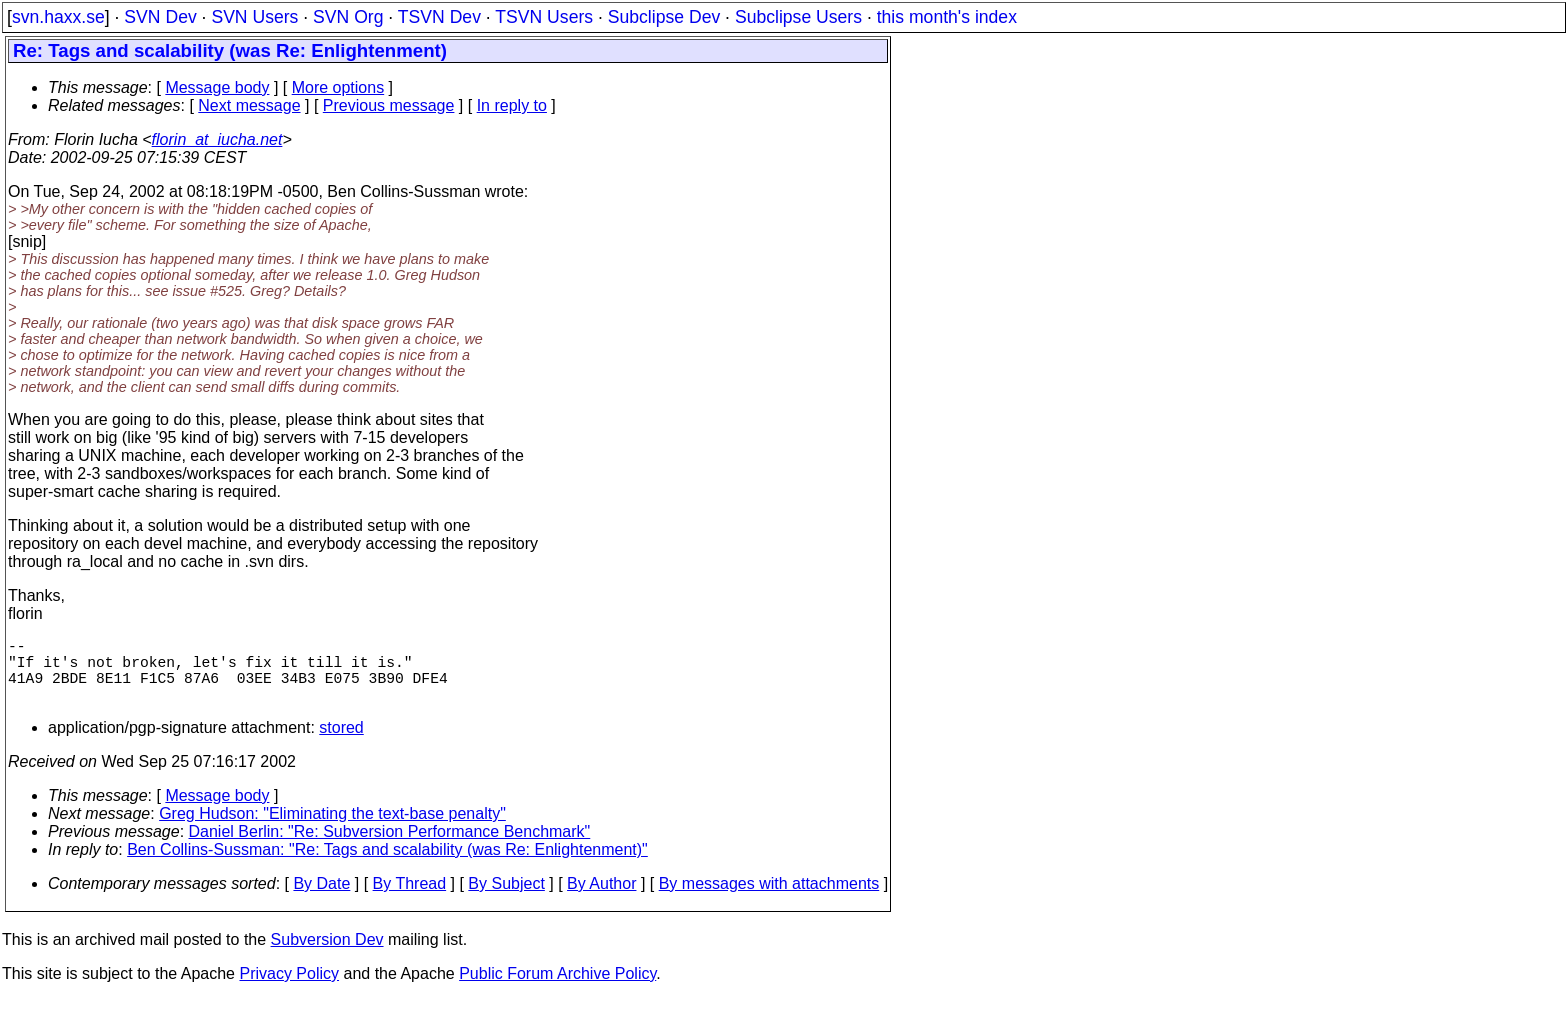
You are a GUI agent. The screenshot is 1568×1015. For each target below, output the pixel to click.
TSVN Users (544, 17)
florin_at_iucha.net (217, 139)
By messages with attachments (769, 899)
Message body (217, 87)
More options (338, 87)
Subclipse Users (798, 17)
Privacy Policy (289, 989)
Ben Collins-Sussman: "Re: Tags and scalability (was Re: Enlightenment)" (387, 865)
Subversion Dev (327, 955)
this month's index (947, 17)
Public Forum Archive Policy (557, 989)
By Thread (410, 899)
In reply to (512, 105)
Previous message (389, 105)
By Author (601, 899)
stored (341, 743)
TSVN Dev (439, 17)
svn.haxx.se (58, 17)
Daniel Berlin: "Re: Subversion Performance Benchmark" (390, 847)
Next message (249, 105)
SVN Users (254, 17)
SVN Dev (160, 17)
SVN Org (348, 17)
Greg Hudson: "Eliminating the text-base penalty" (332, 829)
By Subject (506, 899)
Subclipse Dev (664, 17)
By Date (321, 899)
